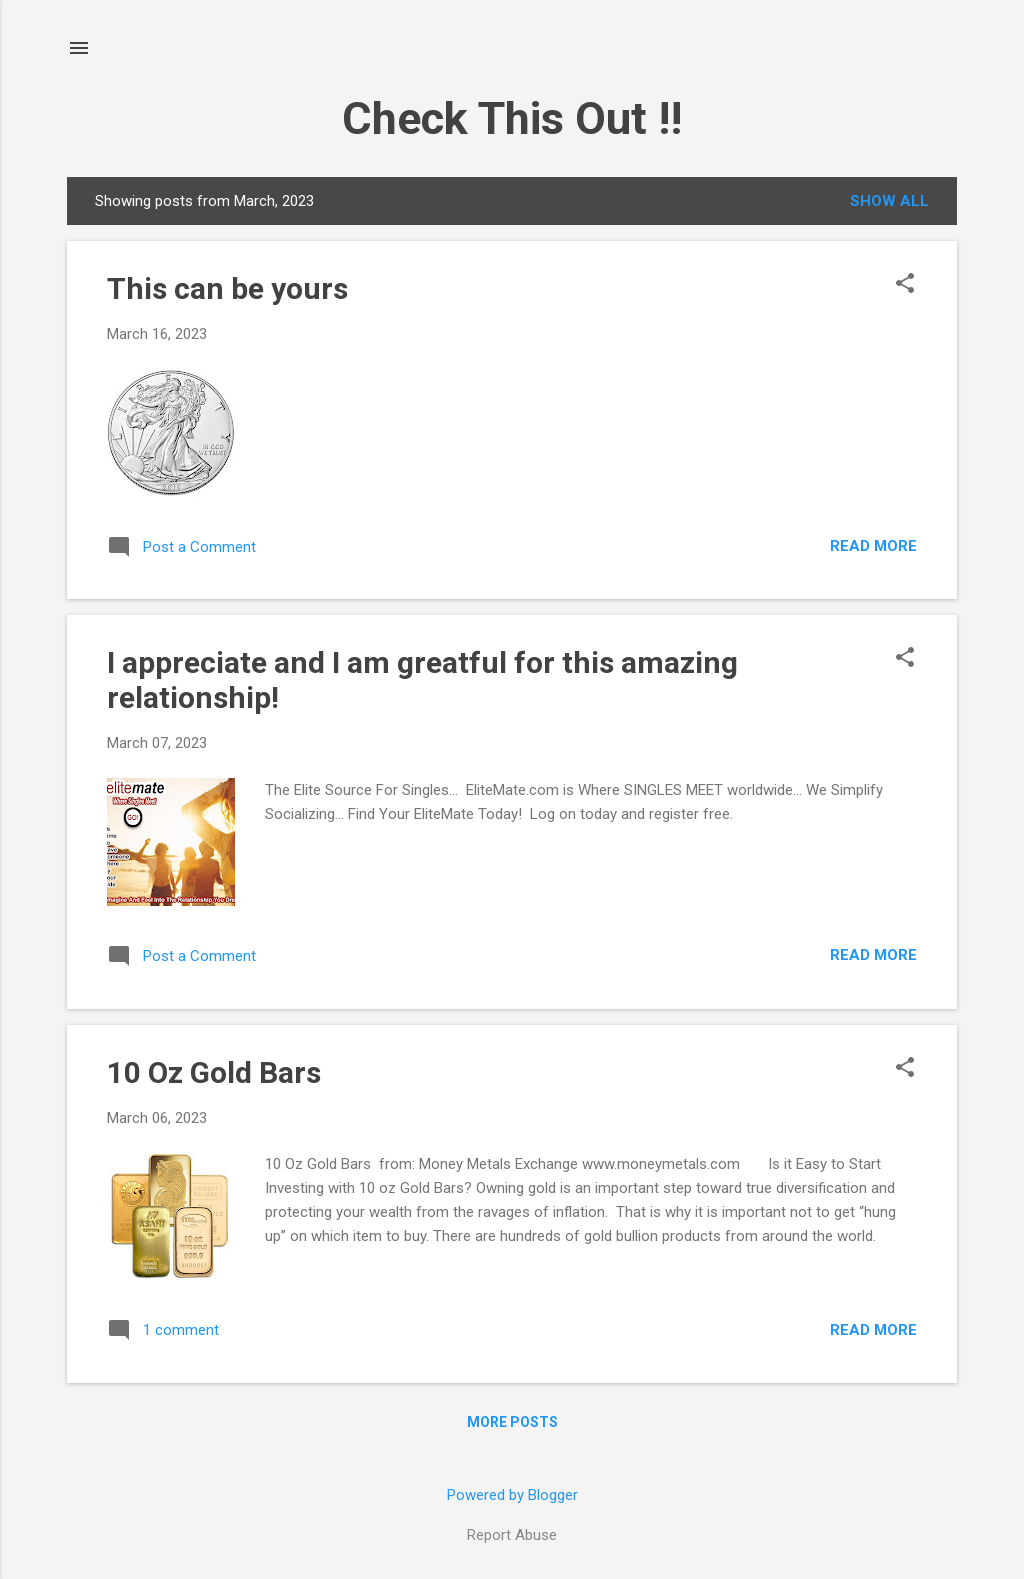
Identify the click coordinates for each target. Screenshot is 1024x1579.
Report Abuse (512, 1535)
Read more (873, 546)
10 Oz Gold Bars (214, 1072)
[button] (905, 285)
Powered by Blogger (512, 1495)
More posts (512, 1422)
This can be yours (227, 288)
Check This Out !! (512, 118)
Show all (889, 201)
